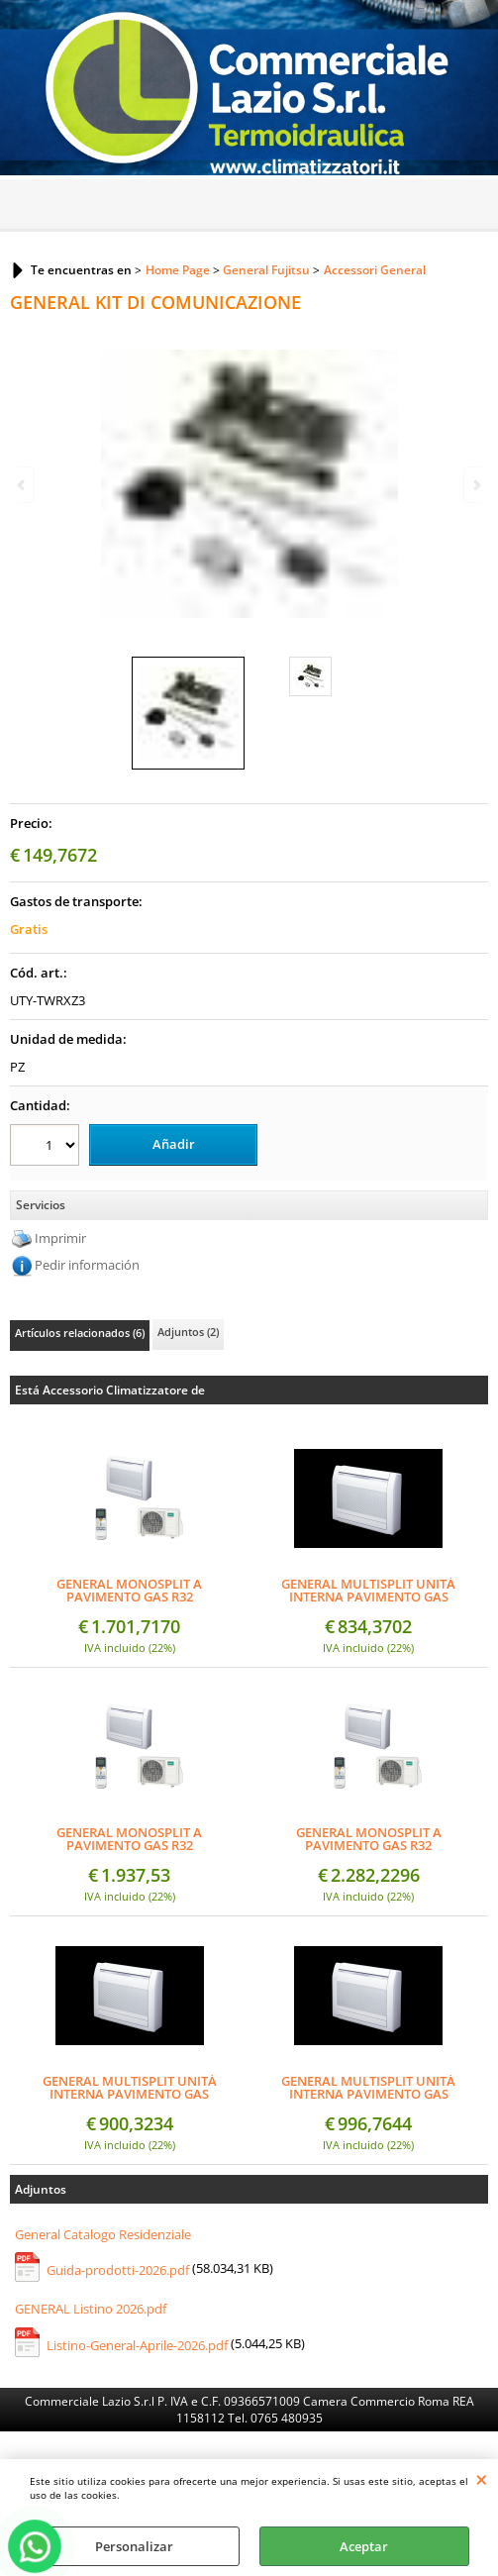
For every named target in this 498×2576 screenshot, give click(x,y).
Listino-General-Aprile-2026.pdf (137, 2345)
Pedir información (87, 1265)
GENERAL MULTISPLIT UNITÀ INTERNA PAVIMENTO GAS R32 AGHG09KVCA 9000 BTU (368, 1590)
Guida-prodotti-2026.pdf (118, 2270)
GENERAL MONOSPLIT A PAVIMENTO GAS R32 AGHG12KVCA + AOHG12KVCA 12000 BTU (129, 1839)
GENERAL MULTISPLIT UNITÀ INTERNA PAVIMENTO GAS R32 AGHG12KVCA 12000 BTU (130, 2088)
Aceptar (364, 2546)
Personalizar (134, 2546)
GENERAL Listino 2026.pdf (90, 2309)
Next (475, 484)
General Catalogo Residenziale (103, 2233)
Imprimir (60, 1238)
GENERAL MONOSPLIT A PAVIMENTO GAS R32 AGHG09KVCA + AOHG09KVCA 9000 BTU (129, 1590)
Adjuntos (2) (188, 1331)
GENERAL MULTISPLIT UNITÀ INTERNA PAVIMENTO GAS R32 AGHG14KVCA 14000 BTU (368, 2088)
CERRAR (481, 2479)
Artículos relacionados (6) (80, 1332)
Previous (23, 484)
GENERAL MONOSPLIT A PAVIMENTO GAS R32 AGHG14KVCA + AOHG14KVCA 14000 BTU (368, 1839)
